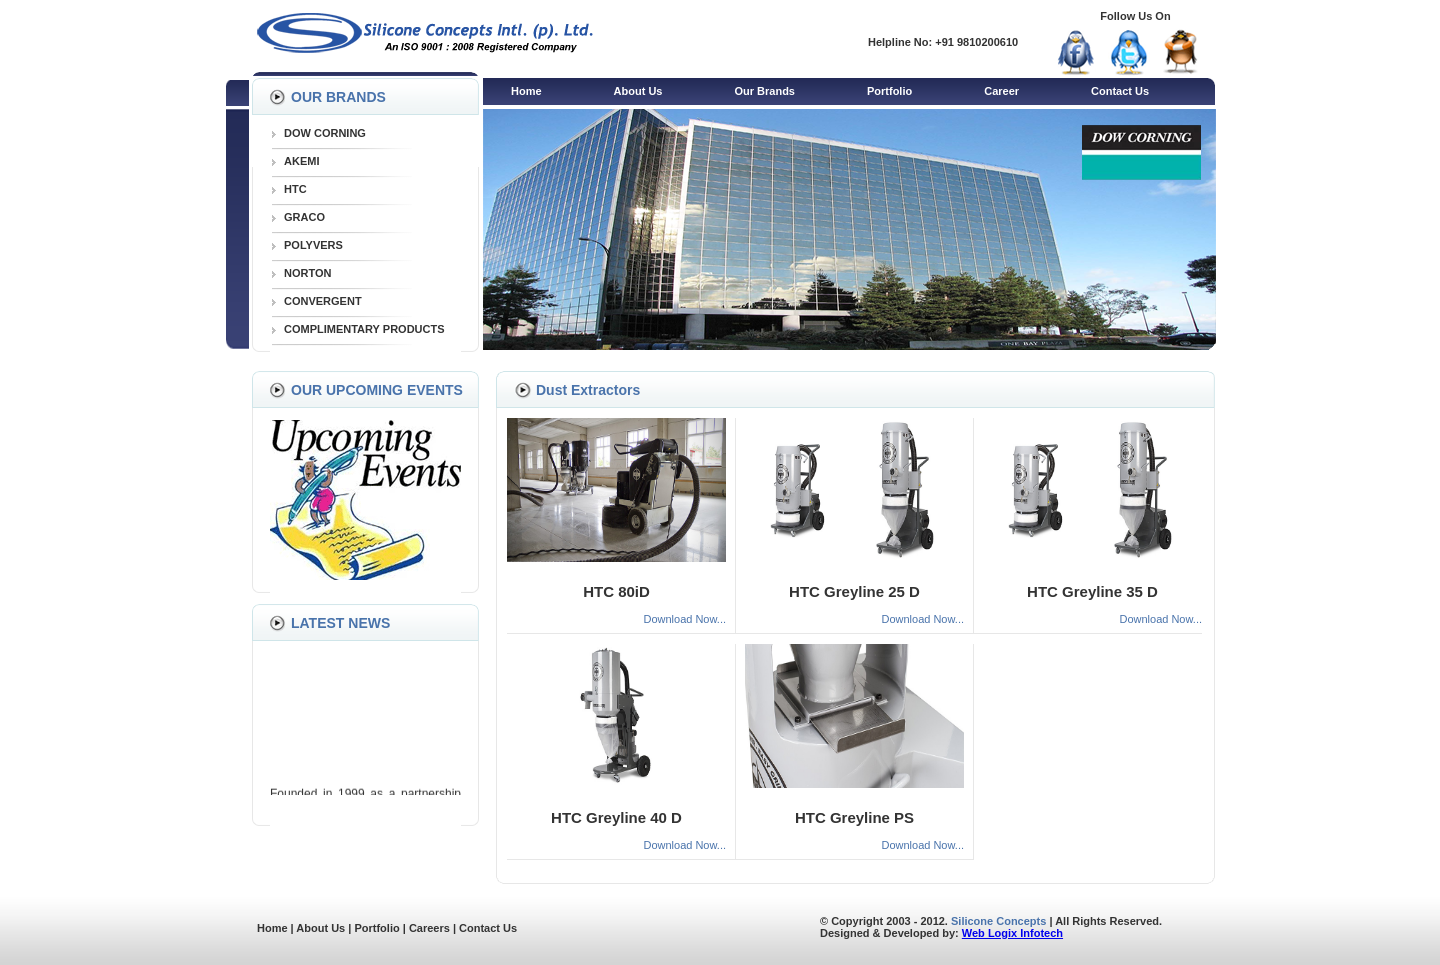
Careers (429, 928)
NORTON (307, 273)
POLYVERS (313, 245)
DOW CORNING (325, 133)
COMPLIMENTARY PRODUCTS (364, 329)
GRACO (304, 217)
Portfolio (889, 91)
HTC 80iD (616, 591)
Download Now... (684, 619)
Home (526, 91)
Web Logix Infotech (1012, 933)
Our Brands (764, 91)
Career (1001, 91)
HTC (295, 189)
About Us (638, 91)
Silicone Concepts (998, 921)
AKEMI (301, 161)
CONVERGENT (323, 301)
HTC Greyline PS (854, 817)
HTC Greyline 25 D (854, 591)
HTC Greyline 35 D (1092, 591)
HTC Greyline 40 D (616, 817)
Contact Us (1120, 91)
